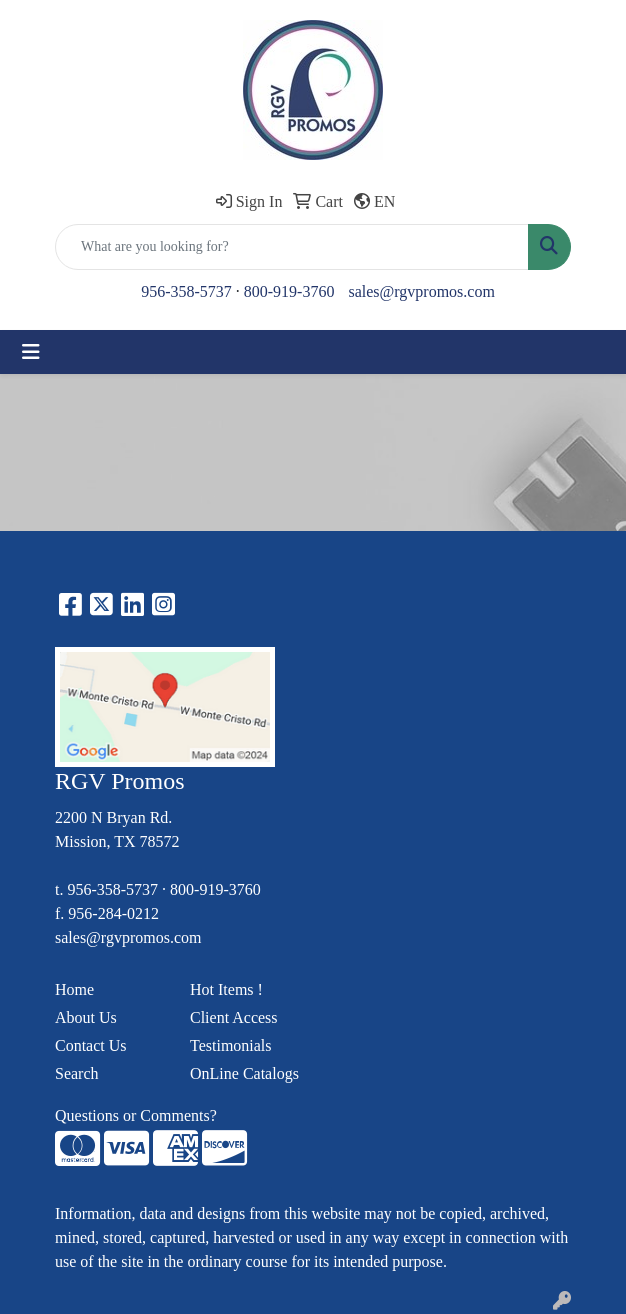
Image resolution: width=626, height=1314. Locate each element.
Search (77, 1073)
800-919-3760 (289, 291)
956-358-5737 (186, 291)
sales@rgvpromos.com (421, 291)
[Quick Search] (292, 247)
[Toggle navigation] (31, 352)
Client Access (234, 1017)
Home (74, 989)
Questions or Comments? (136, 1115)
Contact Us (91, 1045)
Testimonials (231, 1045)
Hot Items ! (226, 989)
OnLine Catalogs (244, 1073)
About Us (86, 1017)
